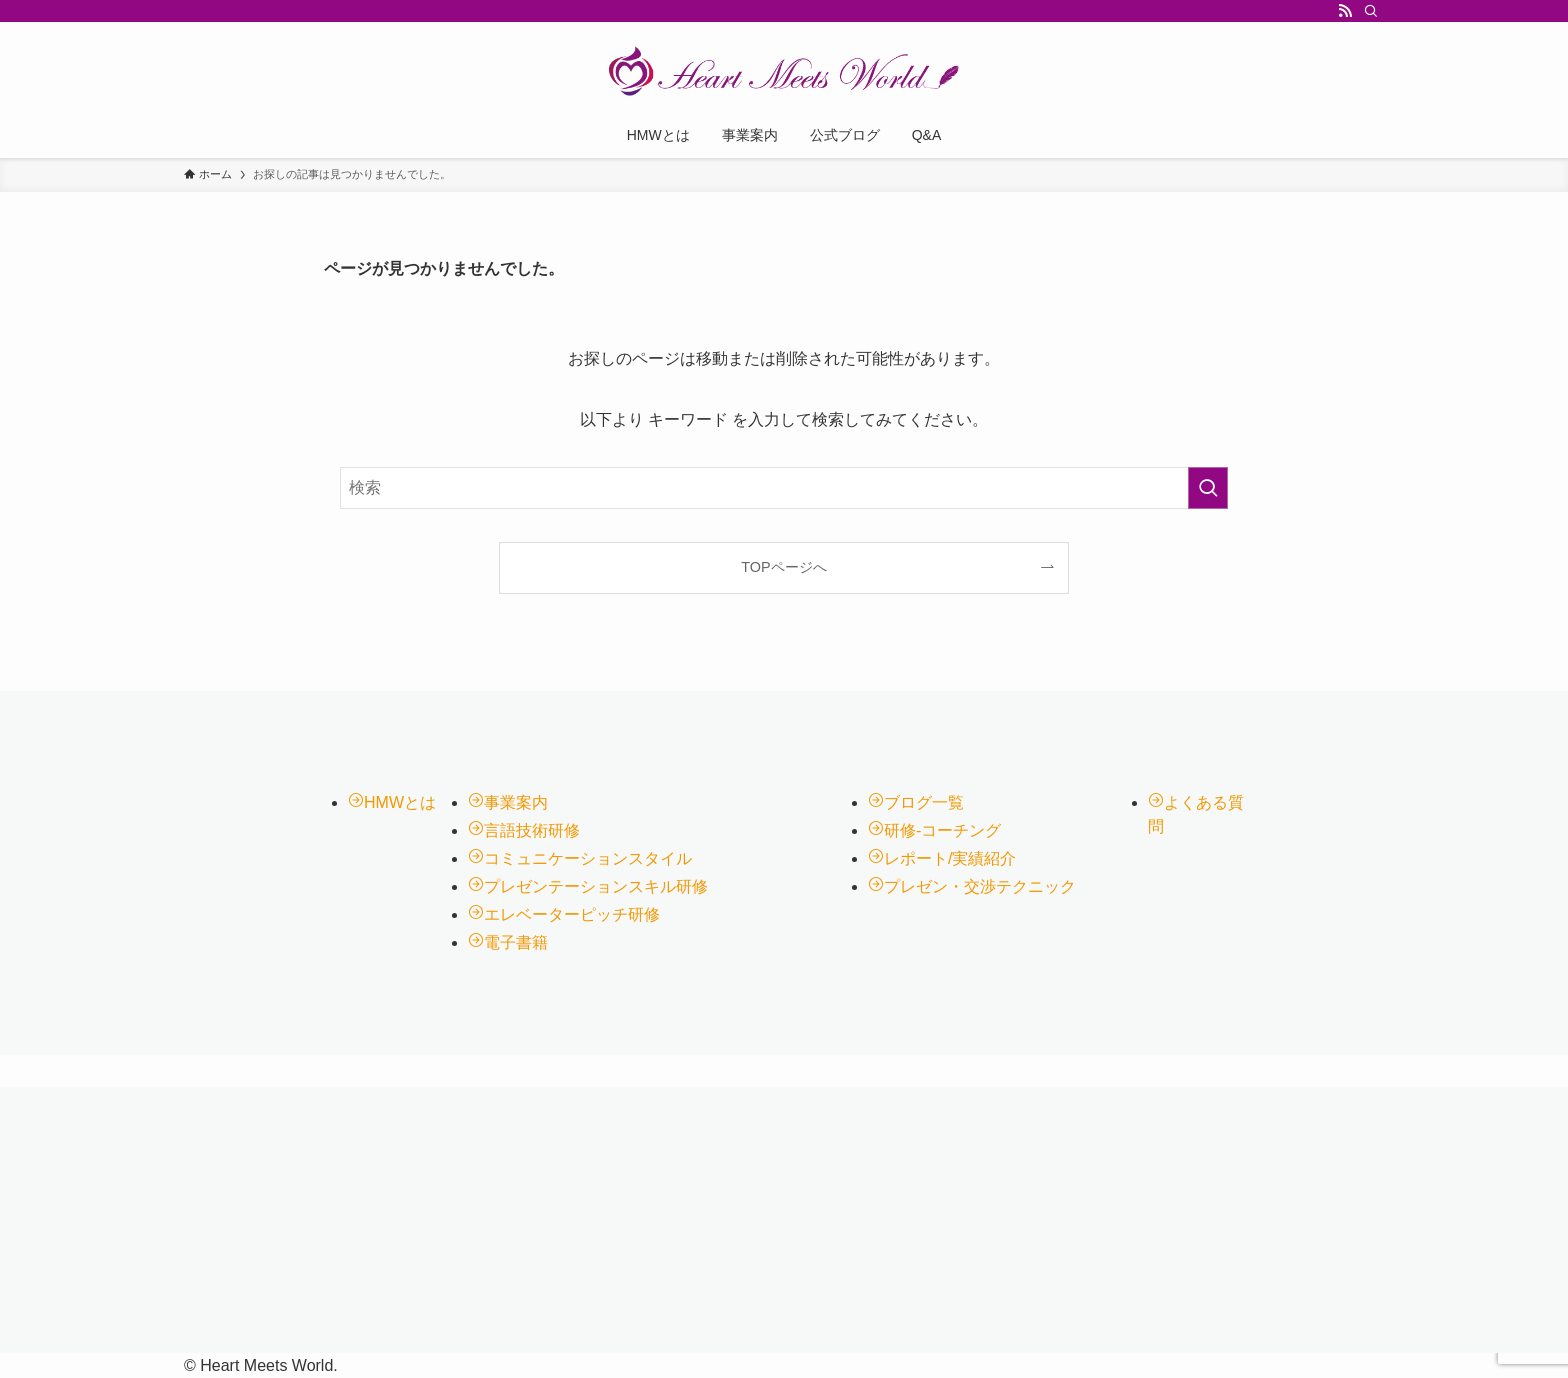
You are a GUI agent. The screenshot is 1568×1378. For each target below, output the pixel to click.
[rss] (1345, 11)
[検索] (1371, 11)
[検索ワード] (784, 488)
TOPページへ (783, 567)
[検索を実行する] (1208, 488)
